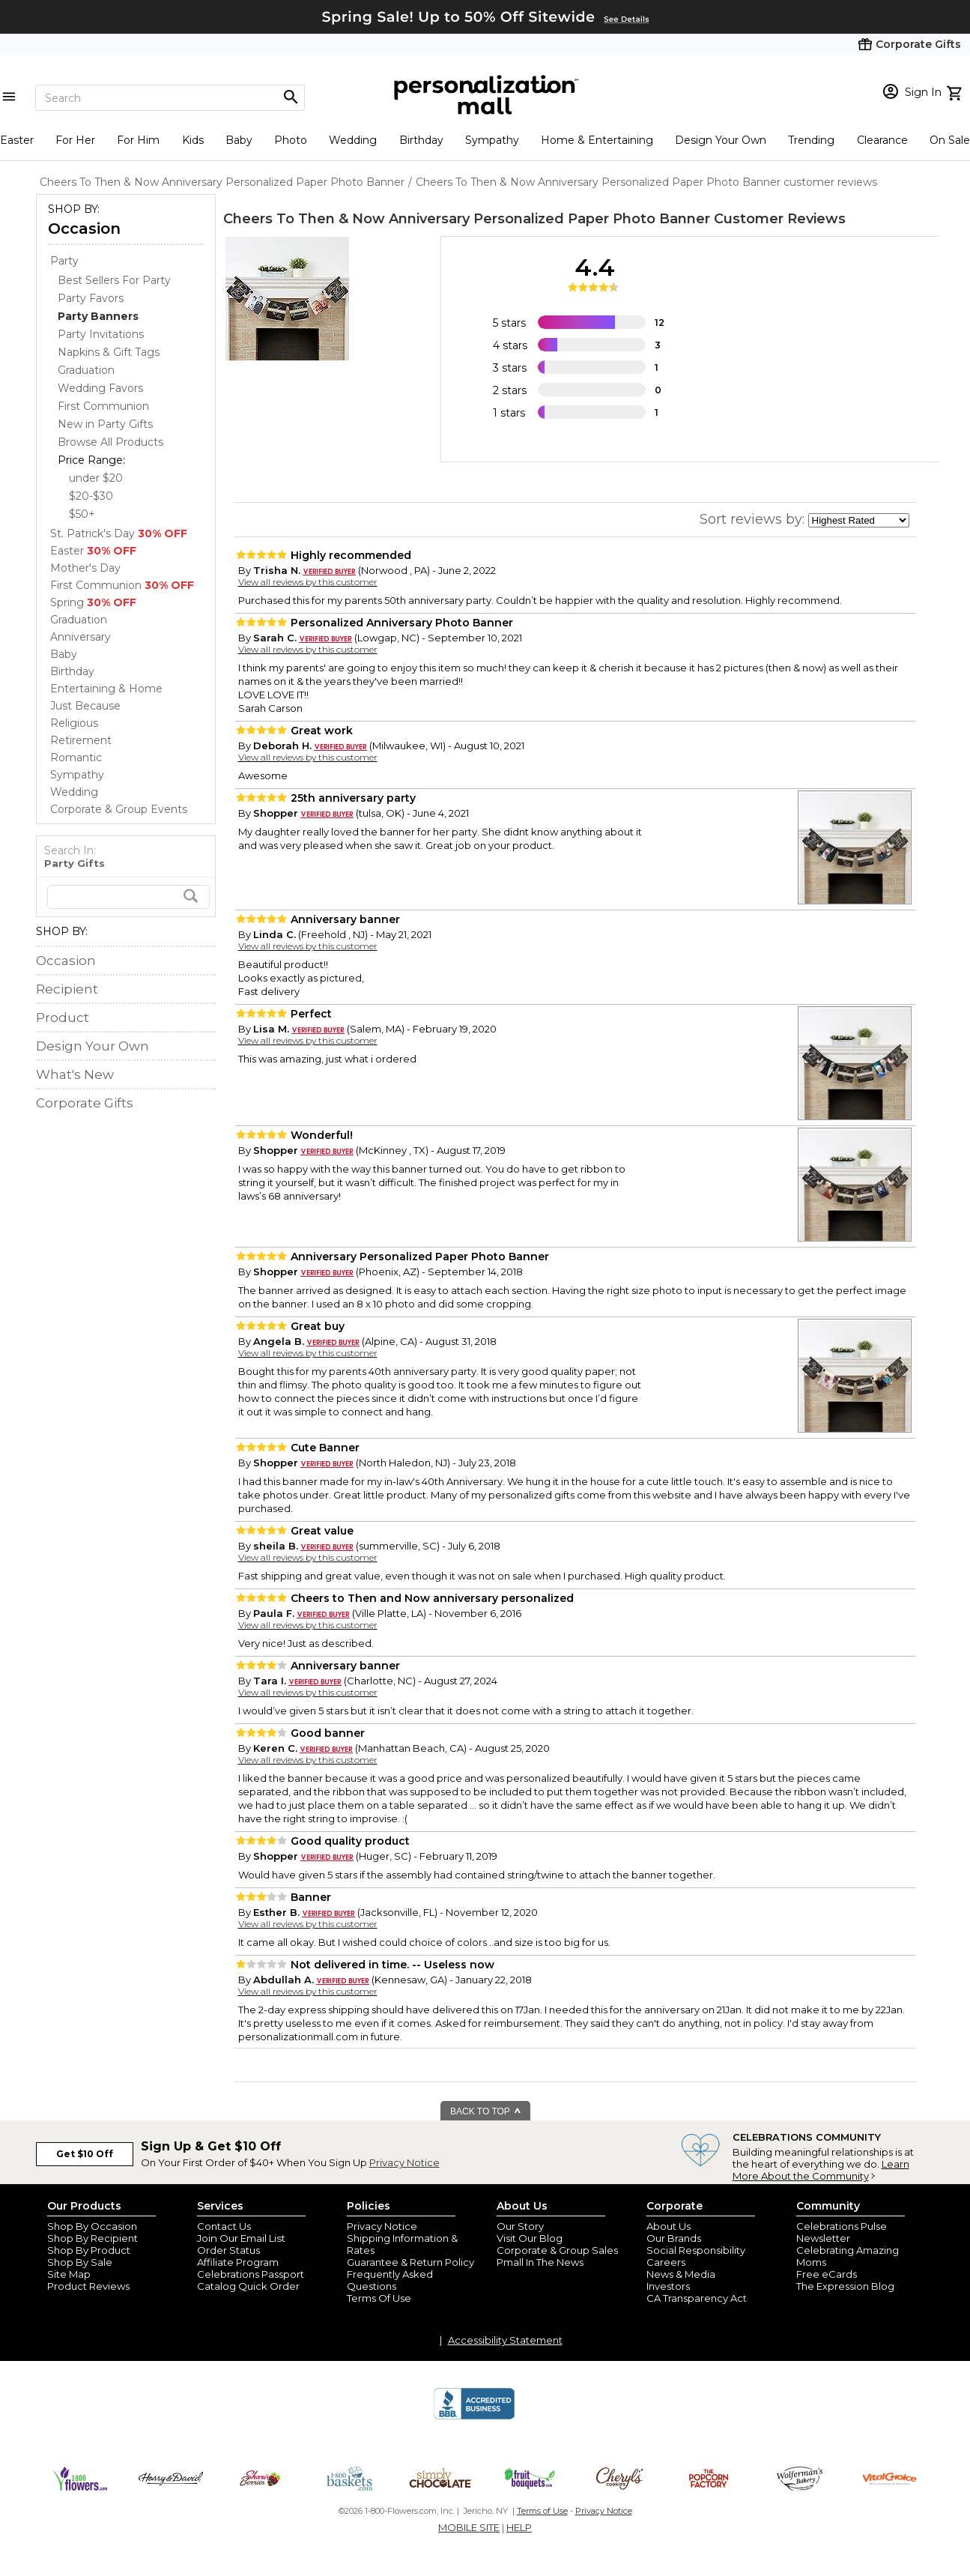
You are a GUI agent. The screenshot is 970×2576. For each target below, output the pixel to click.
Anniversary (80, 637)
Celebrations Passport (250, 2274)
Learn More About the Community (821, 2170)
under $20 (96, 478)
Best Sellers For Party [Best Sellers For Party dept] (114, 280)
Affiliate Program (238, 2262)
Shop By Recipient (92, 2238)
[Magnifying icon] (290, 97)
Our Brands (673, 2238)
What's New (75, 1074)
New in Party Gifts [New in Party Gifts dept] (105, 424)
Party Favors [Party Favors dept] (91, 298)
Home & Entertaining (597, 140)
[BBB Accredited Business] (474, 2417)
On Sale (950, 140)
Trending (811, 140)
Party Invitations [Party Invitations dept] (101, 334)
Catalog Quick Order (248, 2286)
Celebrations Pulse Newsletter (841, 2232)
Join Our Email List (241, 2238)
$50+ (82, 514)
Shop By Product (88, 2250)
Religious (74, 723)
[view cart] (956, 91)
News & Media (680, 2274)
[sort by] (858, 520)
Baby (238, 140)
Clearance (882, 140)
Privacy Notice (404, 2162)
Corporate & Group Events (118, 809)
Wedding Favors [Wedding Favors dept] (100, 388)
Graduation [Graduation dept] (86, 370)
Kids (193, 140)
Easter (17, 140)
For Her (75, 140)
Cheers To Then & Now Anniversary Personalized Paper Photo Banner (466, 219)
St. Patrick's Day (118, 533)
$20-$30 (91, 496)
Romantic (76, 757)
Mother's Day (85, 568)
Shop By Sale (79, 2262)
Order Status (228, 2250)
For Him (138, 140)
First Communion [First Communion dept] (103, 406)
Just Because (85, 706)
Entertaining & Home (106, 688)
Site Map (69, 2274)
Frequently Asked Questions (390, 2280)
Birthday (421, 140)
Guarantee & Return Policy (410, 2262)
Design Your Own (720, 140)
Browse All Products (110, 442)
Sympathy (492, 140)
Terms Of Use (379, 2298)
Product (62, 1017)
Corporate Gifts (84, 1102)
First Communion (122, 585)
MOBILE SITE (469, 2527)
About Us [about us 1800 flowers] (668, 2226)
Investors (668, 2286)
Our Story (520, 2226)
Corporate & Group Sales (557, 2250)
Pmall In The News (540, 2262)
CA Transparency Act (696, 2298)
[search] (128, 897)
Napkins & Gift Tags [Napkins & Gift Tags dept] (109, 352)
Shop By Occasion (92, 2226)
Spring (93, 602)
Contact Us (224, 2226)
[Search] (170, 98)
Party (64, 260)
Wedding (353, 140)
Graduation (78, 619)
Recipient (67, 989)
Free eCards (826, 2274)
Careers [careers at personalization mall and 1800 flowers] (665, 2262)
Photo (290, 140)
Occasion (84, 229)
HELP (519, 2527)
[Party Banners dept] (98, 316)
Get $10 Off (84, 2153)
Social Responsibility (695, 2250)
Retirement (81, 740)
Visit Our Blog (530, 2238)
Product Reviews (88, 2286)
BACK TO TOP (485, 2111)
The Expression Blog (845, 2286)
